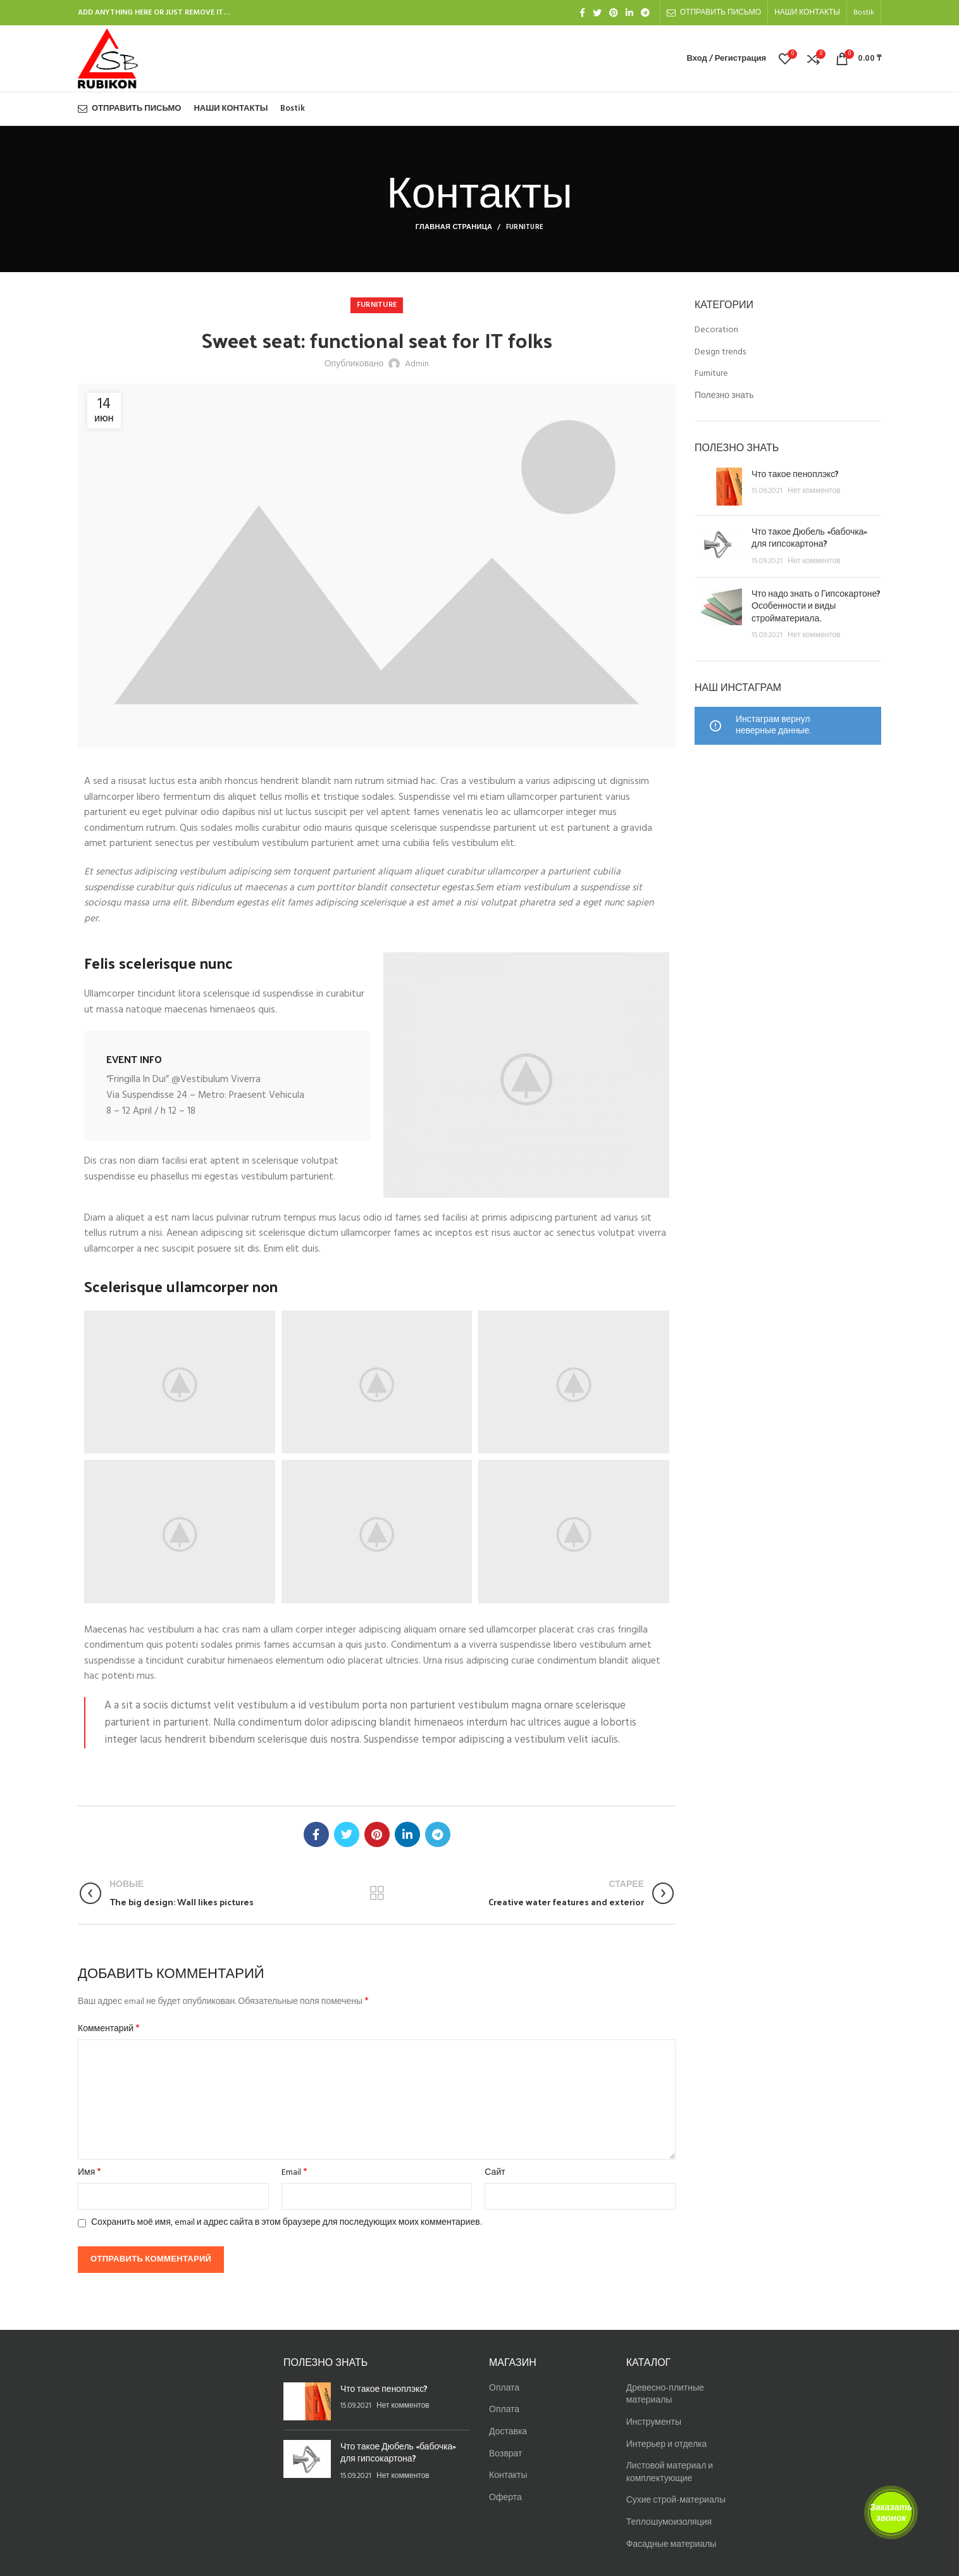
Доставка (508, 2432)
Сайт (495, 2173)
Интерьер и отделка (666, 2444)
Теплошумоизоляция (669, 2522)
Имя (89, 2173)
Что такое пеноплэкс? (795, 474)
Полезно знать (724, 396)
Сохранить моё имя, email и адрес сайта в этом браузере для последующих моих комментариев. (286, 2222)
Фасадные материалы (671, 2544)
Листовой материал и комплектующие (669, 2472)
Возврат (506, 2454)
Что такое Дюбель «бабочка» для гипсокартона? (809, 537)
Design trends (720, 352)
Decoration (716, 330)
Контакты (508, 2475)
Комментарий (109, 2029)
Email (294, 2173)
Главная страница (454, 227)
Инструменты (653, 2422)
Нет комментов (814, 491)
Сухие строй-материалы (676, 2500)
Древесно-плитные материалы (665, 2394)
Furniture (525, 227)
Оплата (504, 2388)
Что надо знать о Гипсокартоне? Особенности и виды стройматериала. (816, 605)
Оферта (505, 2498)
